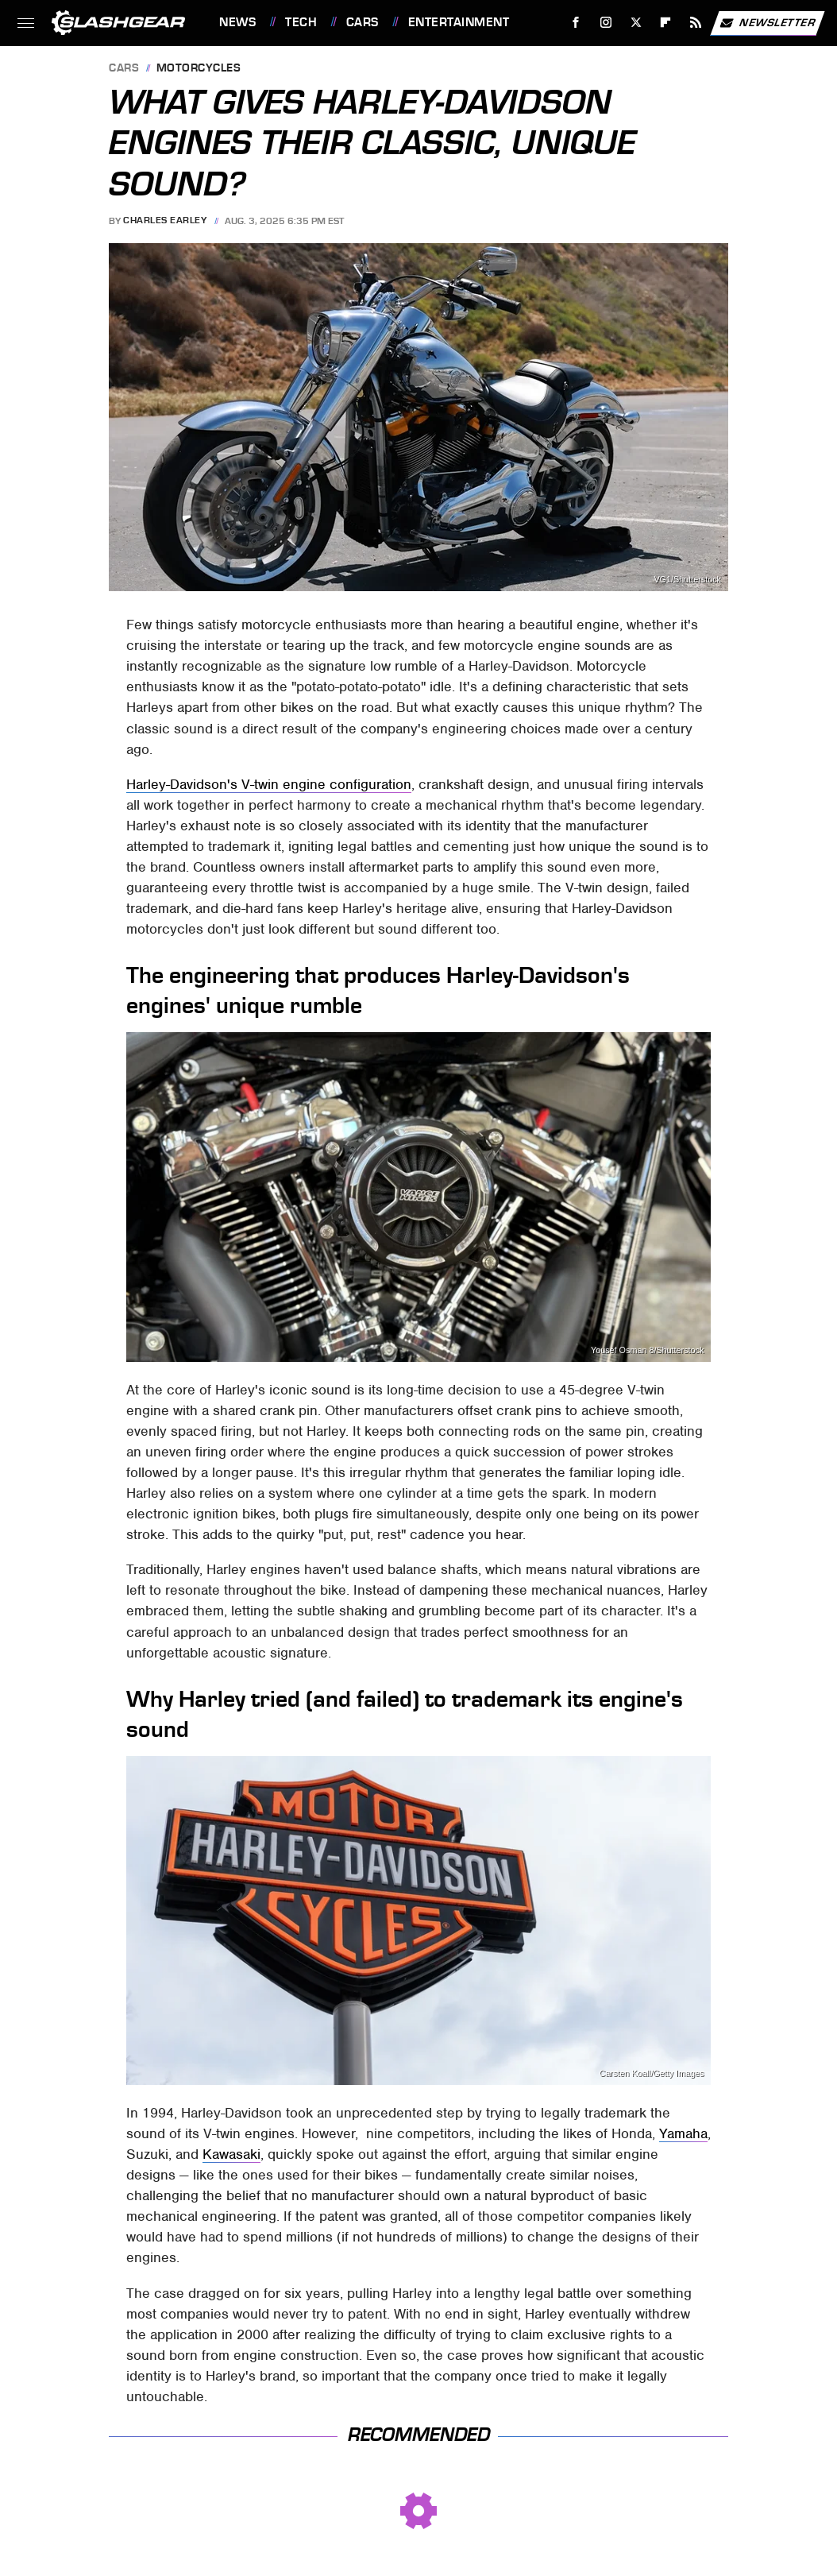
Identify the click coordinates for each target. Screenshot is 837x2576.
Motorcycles (198, 69)
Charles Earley (164, 220)
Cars (362, 22)
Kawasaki (231, 2154)
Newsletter (767, 23)
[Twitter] (635, 22)
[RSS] (696, 22)
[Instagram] (606, 22)
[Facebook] (576, 22)
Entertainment (459, 22)
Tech (301, 22)
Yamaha (683, 2133)
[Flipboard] (665, 22)
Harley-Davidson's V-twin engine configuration (268, 784)
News (237, 22)
